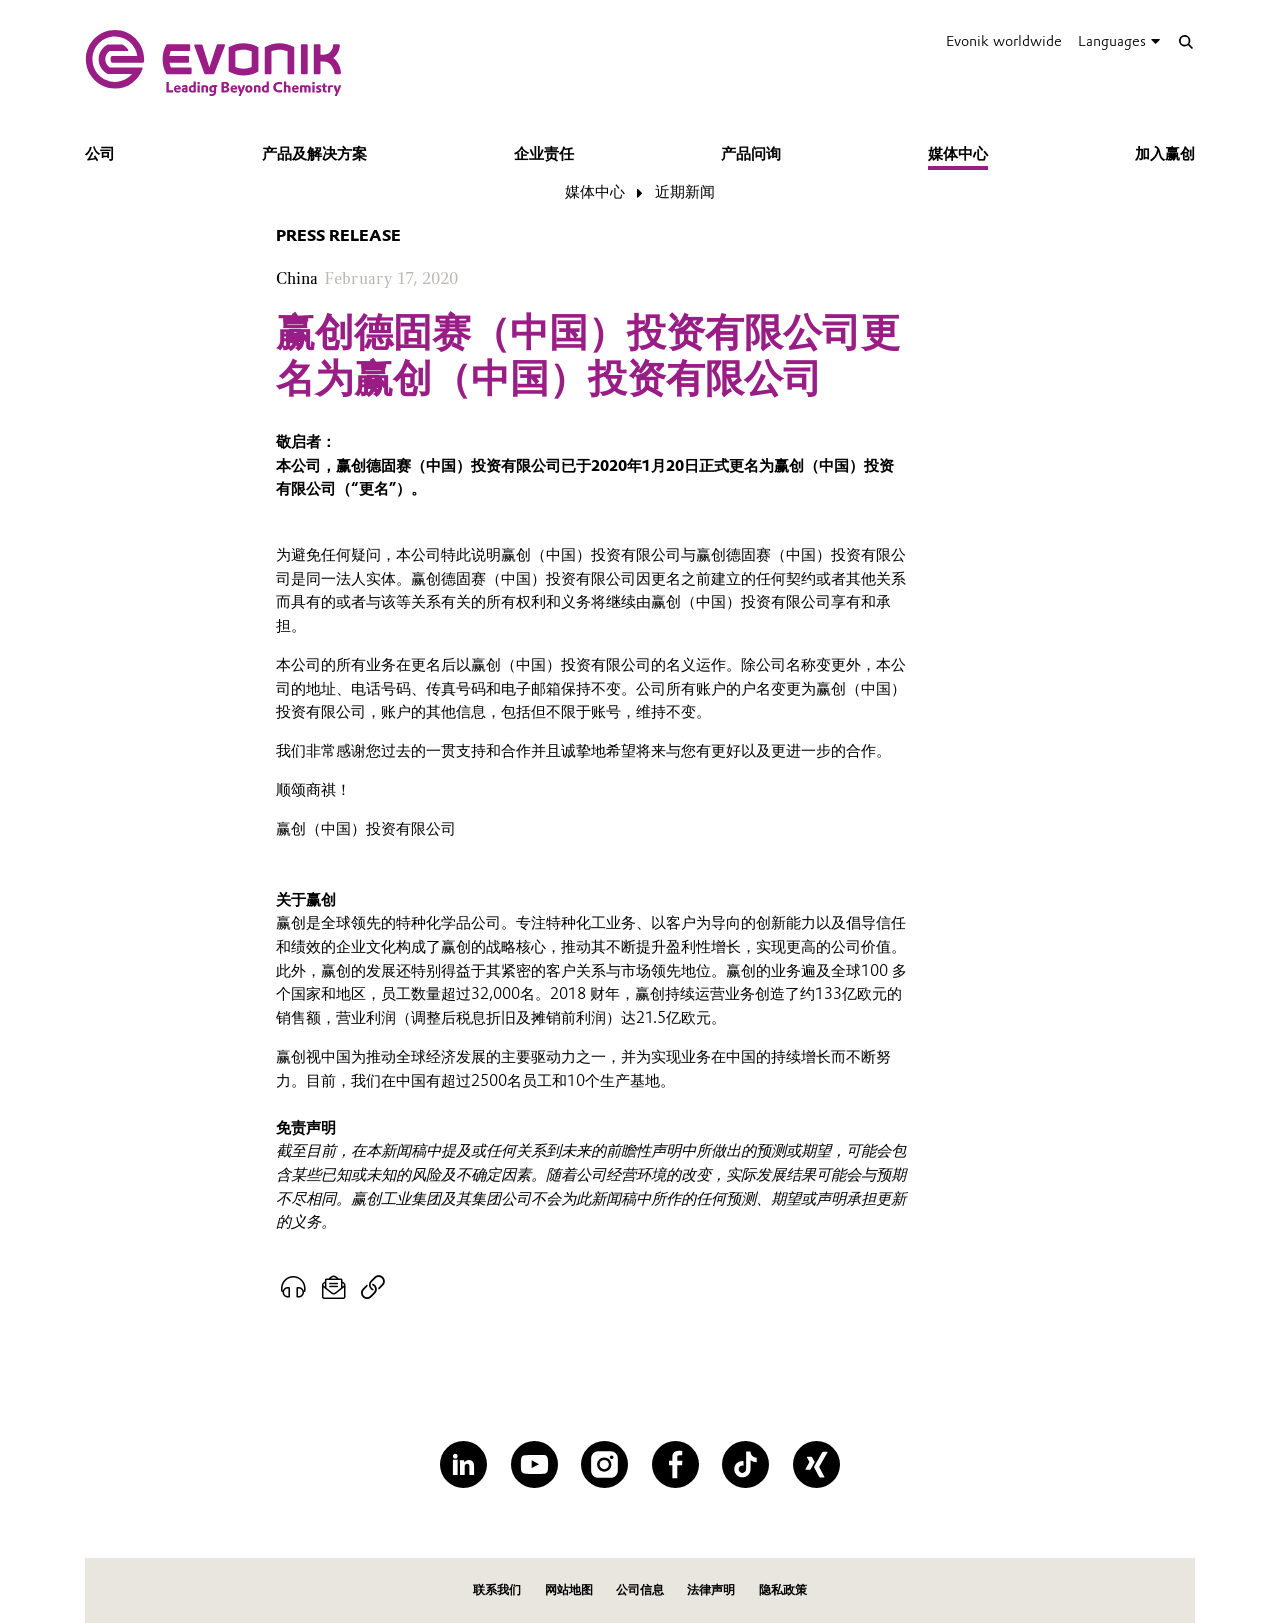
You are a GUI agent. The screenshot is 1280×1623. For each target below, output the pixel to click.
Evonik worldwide (1004, 41)
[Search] (1185, 41)
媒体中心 (958, 154)
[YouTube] (534, 1464)
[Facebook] (675, 1464)
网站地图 (569, 1589)
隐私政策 (783, 1589)
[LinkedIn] (463, 1464)
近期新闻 (685, 192)
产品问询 (751, 154)
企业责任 (544, 154)
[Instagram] (604, 1464)
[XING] (816, 1464)
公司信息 (640, 1589)
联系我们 (497, 1589)
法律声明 (711, 1589)
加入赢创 (1165, 154)
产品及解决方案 (314, 154)
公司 (100, 154)
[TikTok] (745, 1464)
